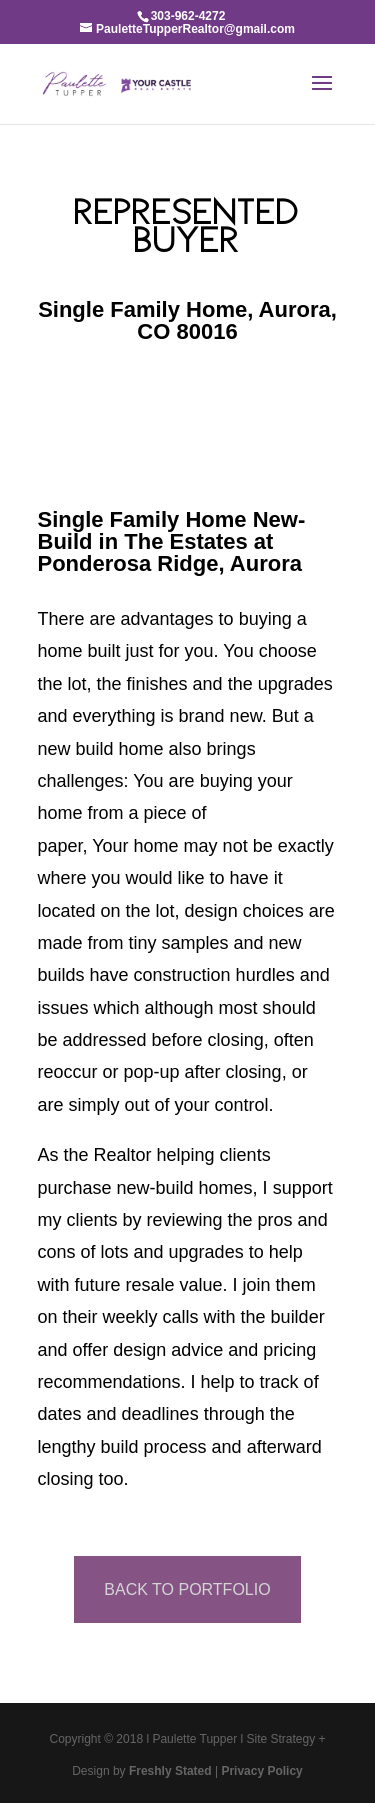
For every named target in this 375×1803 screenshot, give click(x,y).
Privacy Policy (261, 1771)
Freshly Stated (170, 1771)
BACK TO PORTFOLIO (187, 1589)
